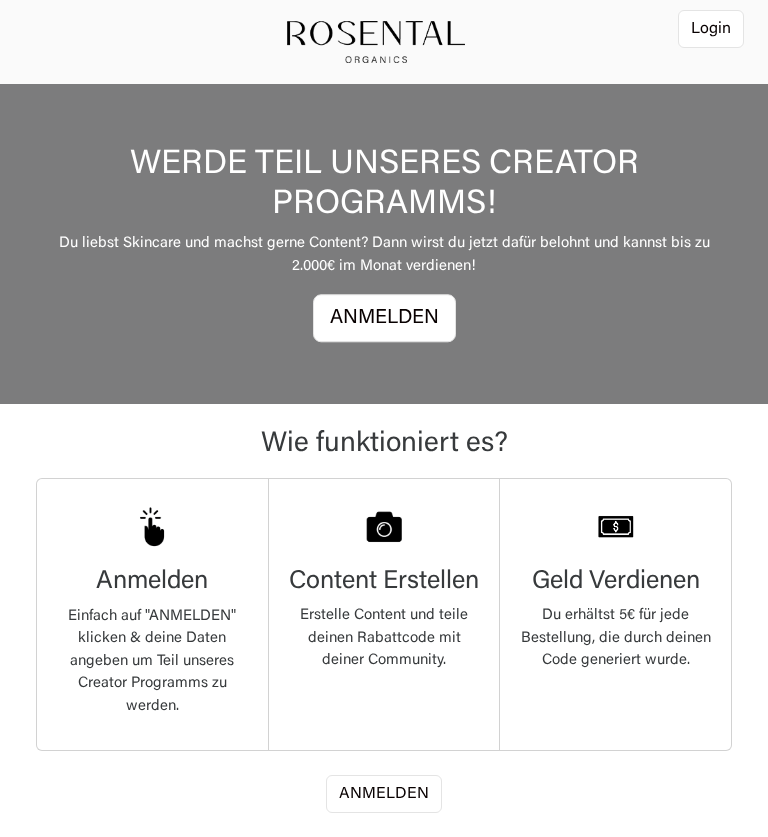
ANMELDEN (384, 319)
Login (711, 29)
